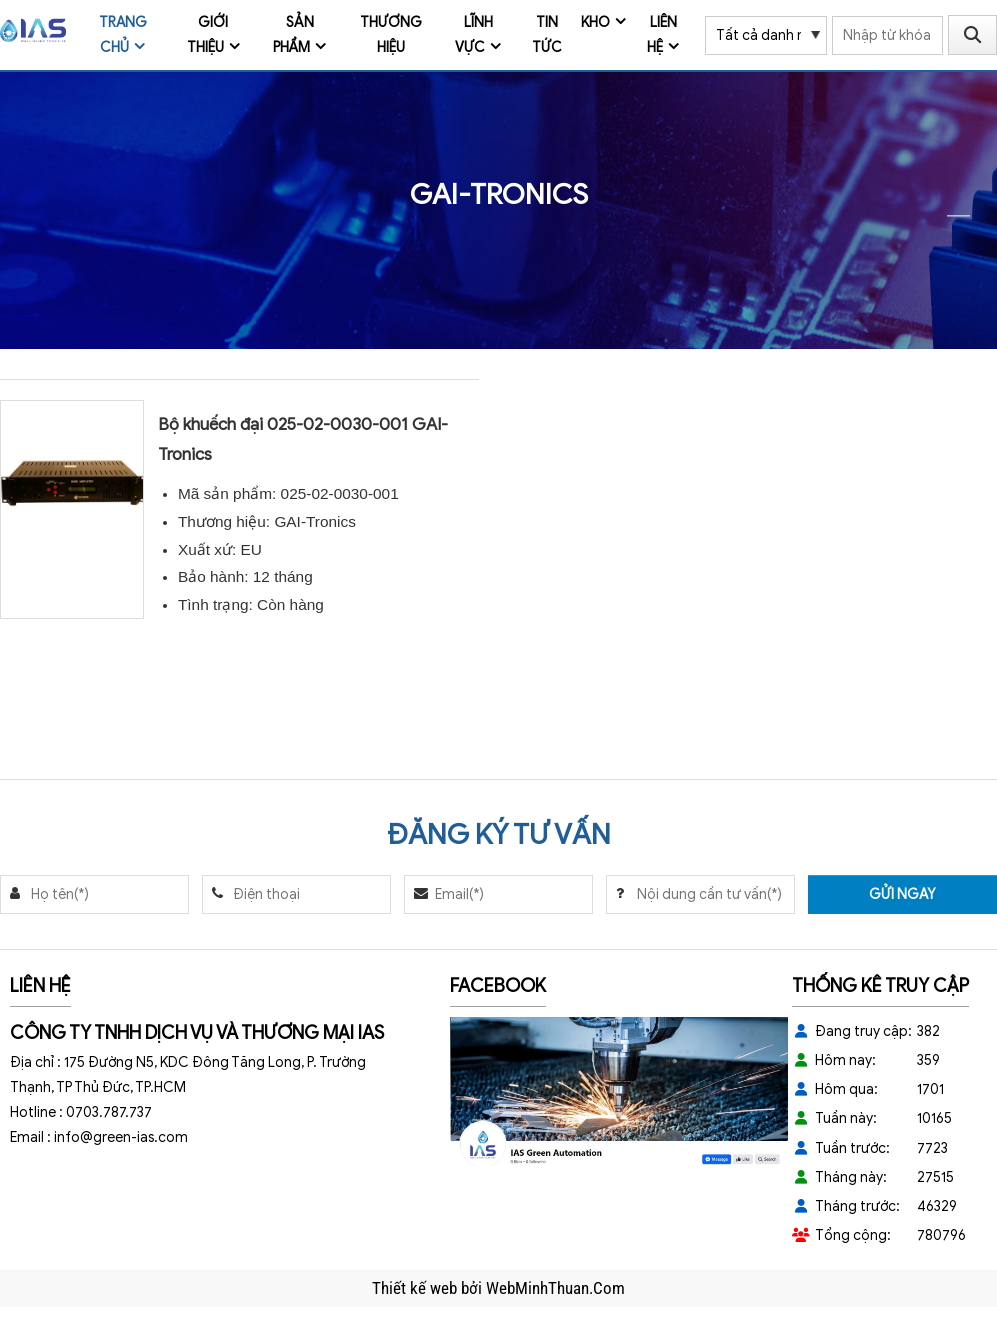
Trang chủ (123, 35)
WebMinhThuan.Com (555, 1288)
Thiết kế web (416, 1288)
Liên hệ (662, 35)
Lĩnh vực (474, 35)
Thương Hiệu (391, 35)
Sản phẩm (293, 35)
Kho (595, 22)
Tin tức (547, 35)
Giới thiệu (208, 35)
